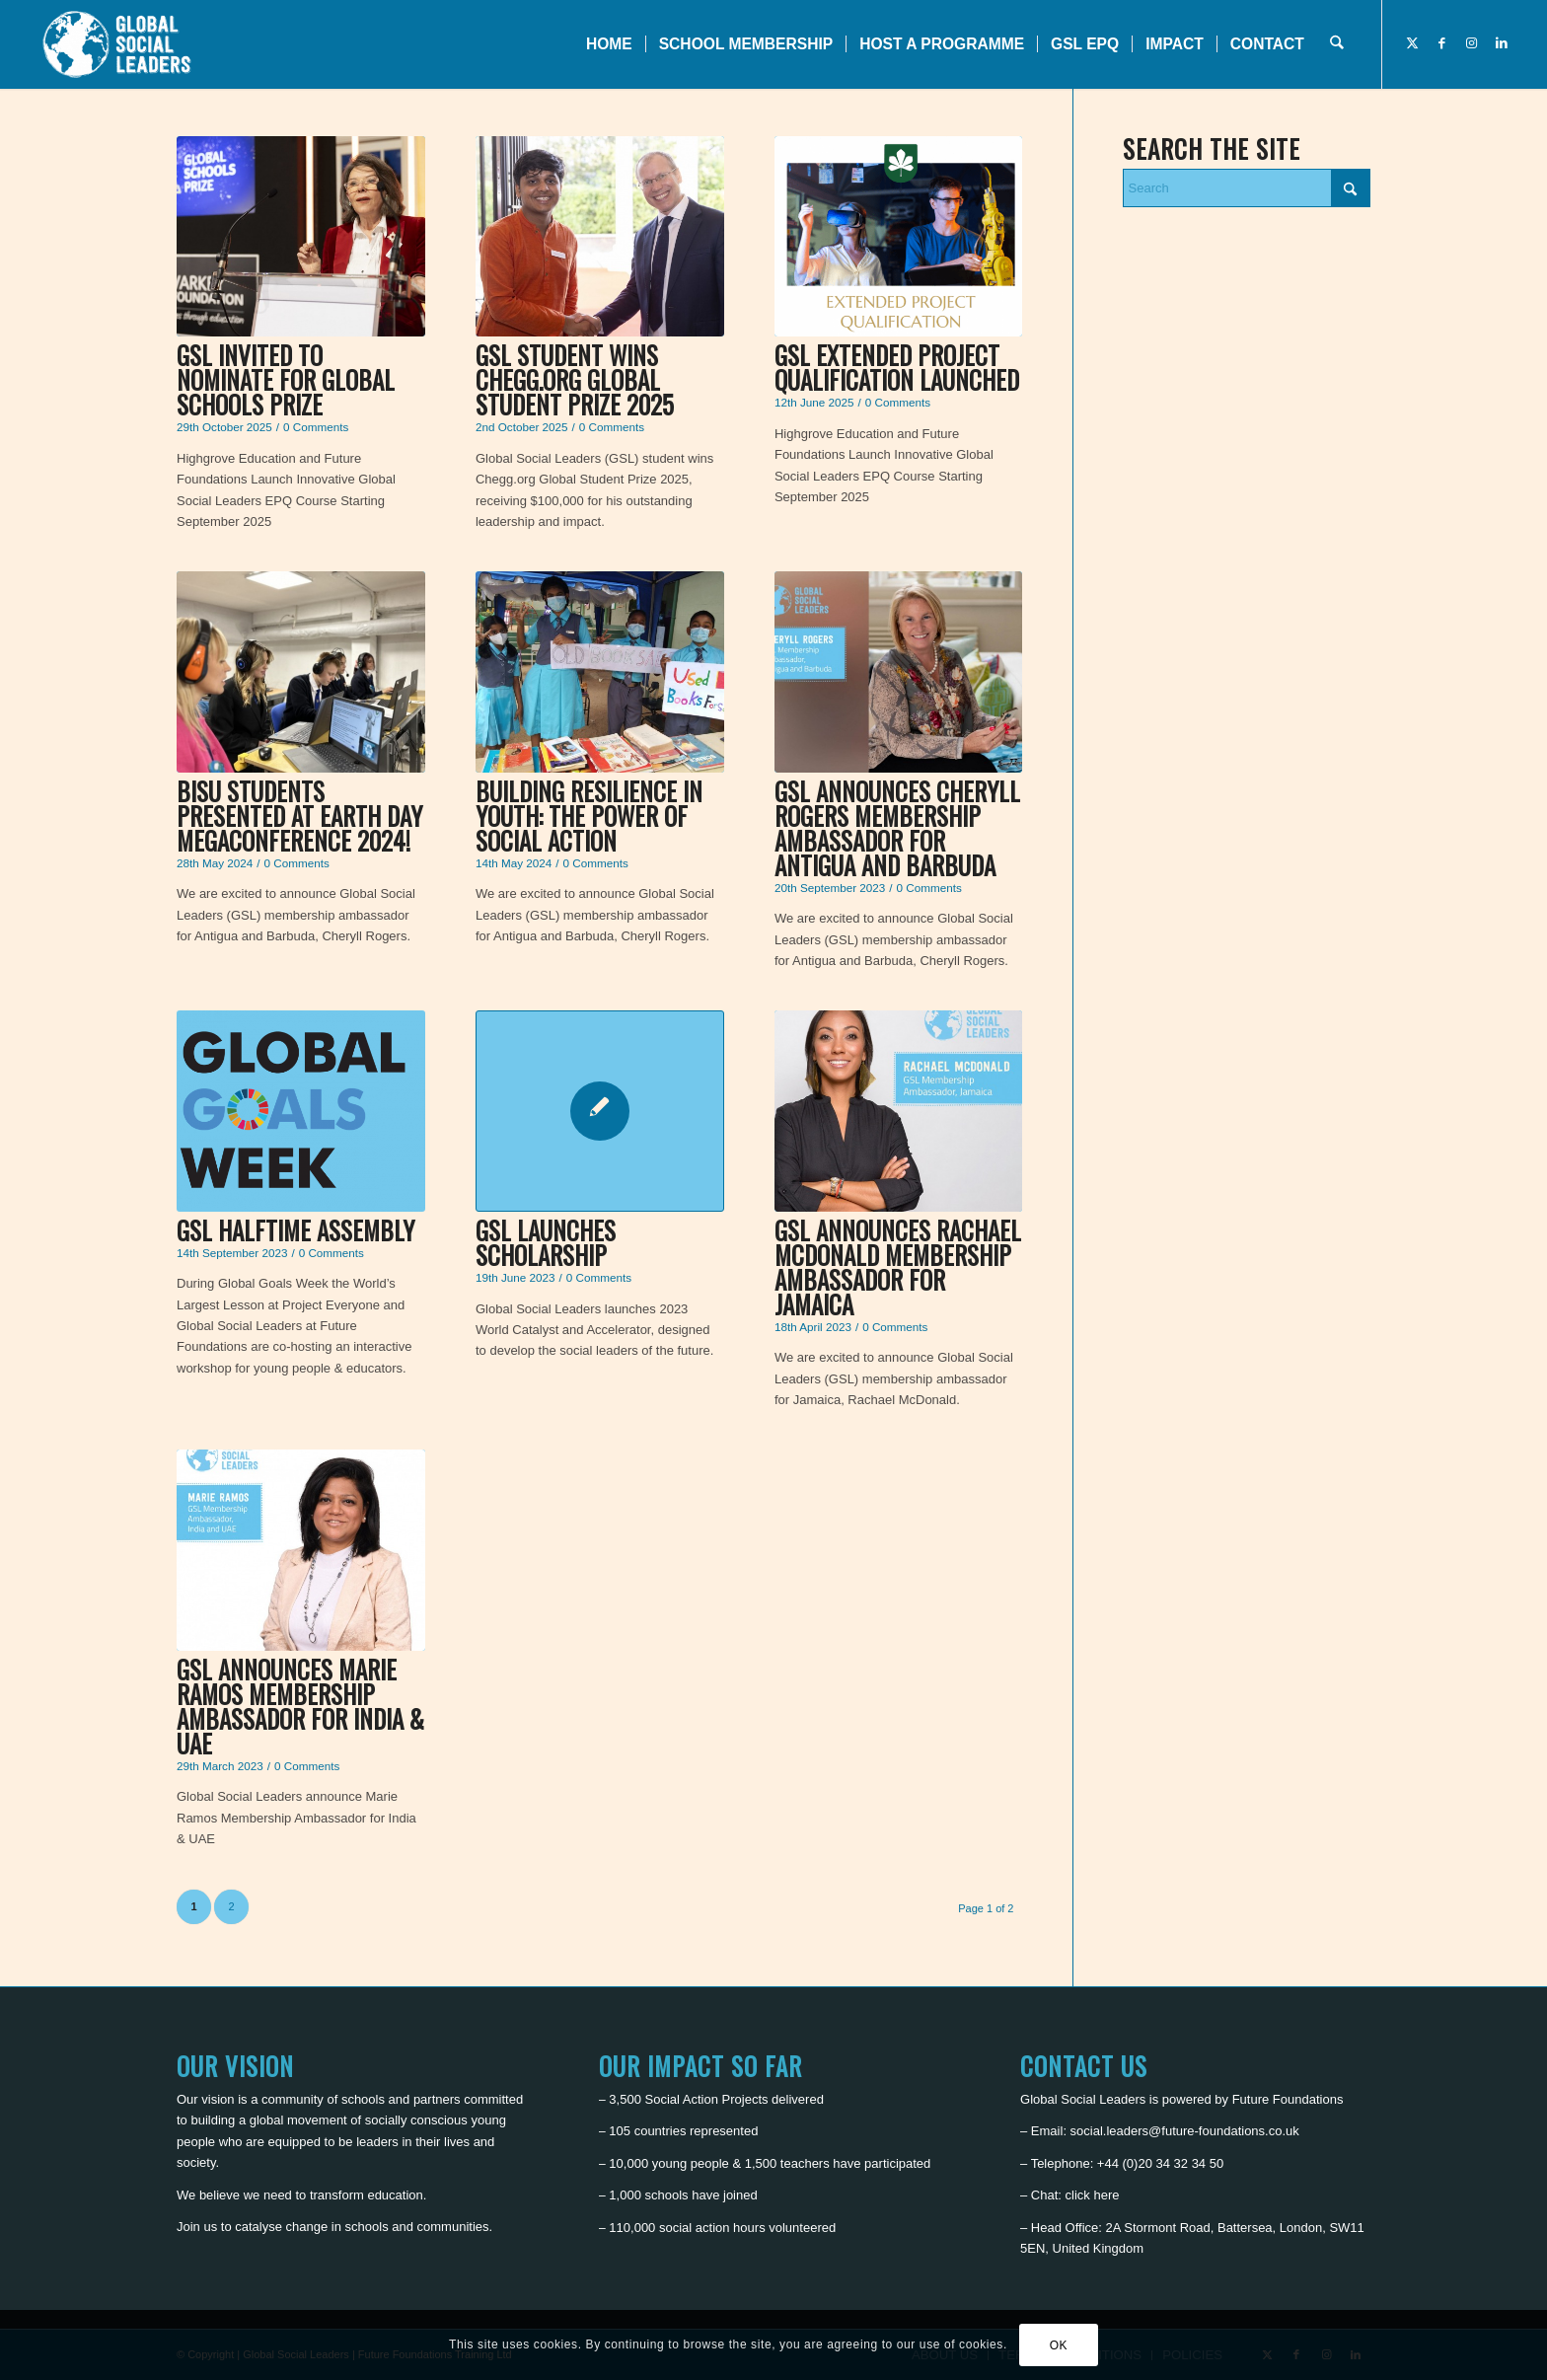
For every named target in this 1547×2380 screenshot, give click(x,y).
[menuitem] (609, 44)
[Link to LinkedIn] (1501, 43)
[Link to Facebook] (1442, 43)
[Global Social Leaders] (119, 44)
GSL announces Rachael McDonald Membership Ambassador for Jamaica (897, 1267)
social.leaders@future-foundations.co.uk (1184, 2130)
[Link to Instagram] (1472, 43)
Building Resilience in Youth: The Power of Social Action (589, 815)
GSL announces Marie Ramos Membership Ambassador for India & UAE (300, 1706)
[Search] (1336, 44)
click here (1093, 2195)
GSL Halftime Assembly (295, 1230)
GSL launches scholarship (546, 1242)
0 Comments (315, 426)
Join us (197, 2226)
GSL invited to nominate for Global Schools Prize (286, 379)
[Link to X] (1413, 43)
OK (1059, 2345)
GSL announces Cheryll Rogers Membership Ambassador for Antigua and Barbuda (897, 828)
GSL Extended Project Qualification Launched (896, 367)
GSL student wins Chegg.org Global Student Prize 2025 (575, 379)
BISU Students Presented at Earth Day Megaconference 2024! (299, 815)
